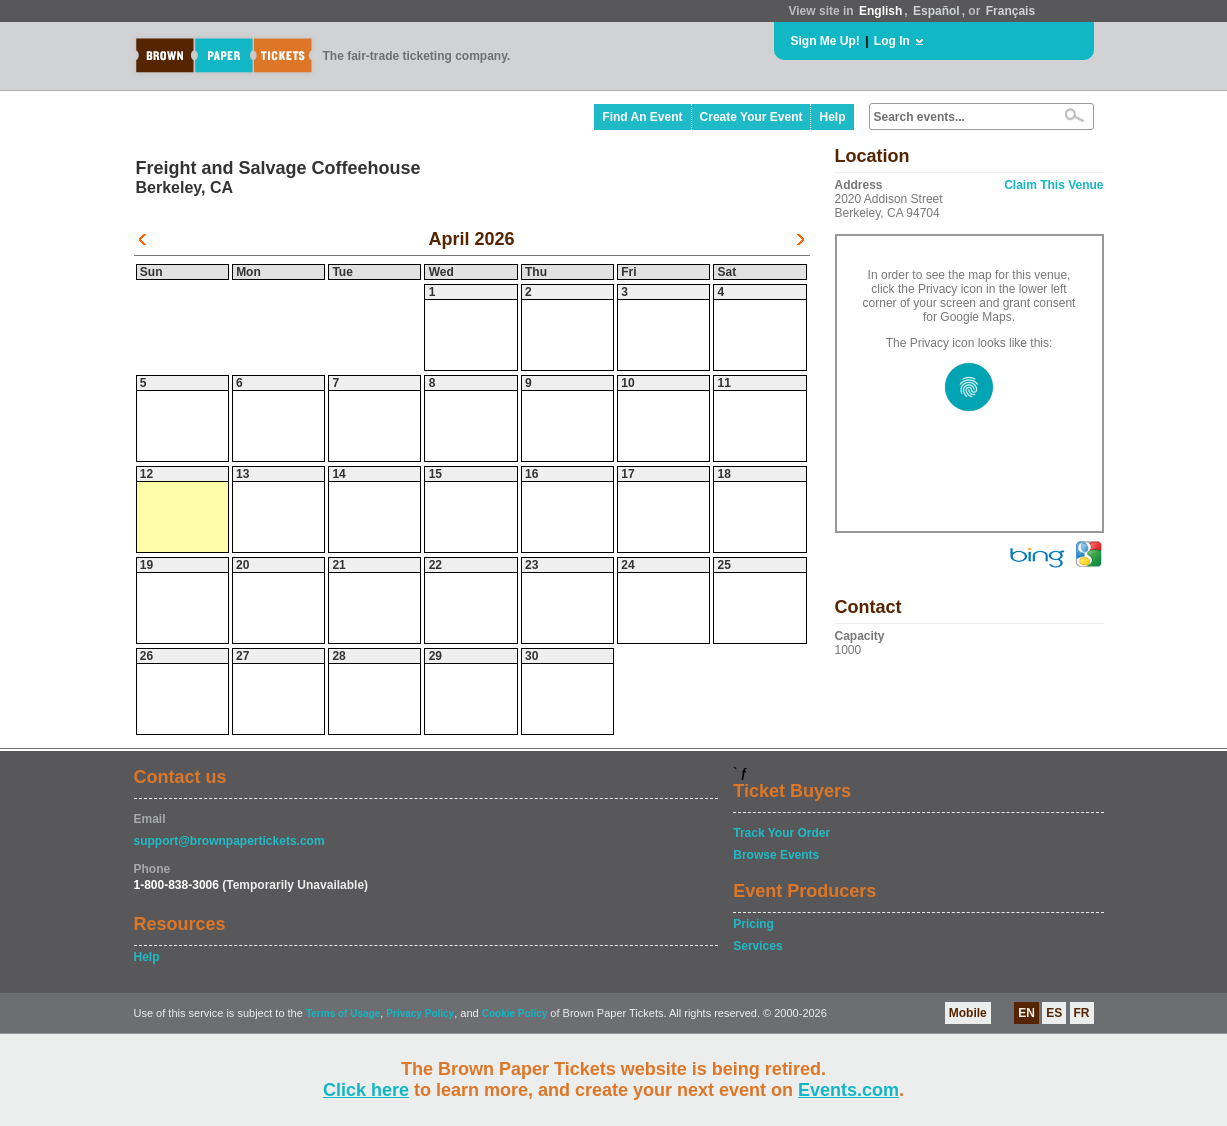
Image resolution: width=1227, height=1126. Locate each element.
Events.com (848, 1090)
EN (1026, 1013)
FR (1082, 1013)
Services (757, 946)
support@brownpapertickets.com (229, 841)
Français (1010, 11)
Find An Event (642, 117)
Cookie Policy (515, 1013)
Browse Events (776, 855)
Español (936, 11)
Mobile (968, 1013)
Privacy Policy (420, 1013)
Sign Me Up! (825, 41)
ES (1054, 1013)
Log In (892, 41)
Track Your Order (781, 833)
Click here (366, 1090)
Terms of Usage (343, 1013)
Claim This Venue (1053, 185)
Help (832, 117)
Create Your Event (751, 117)
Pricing (753, 924)
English (880, 11)
